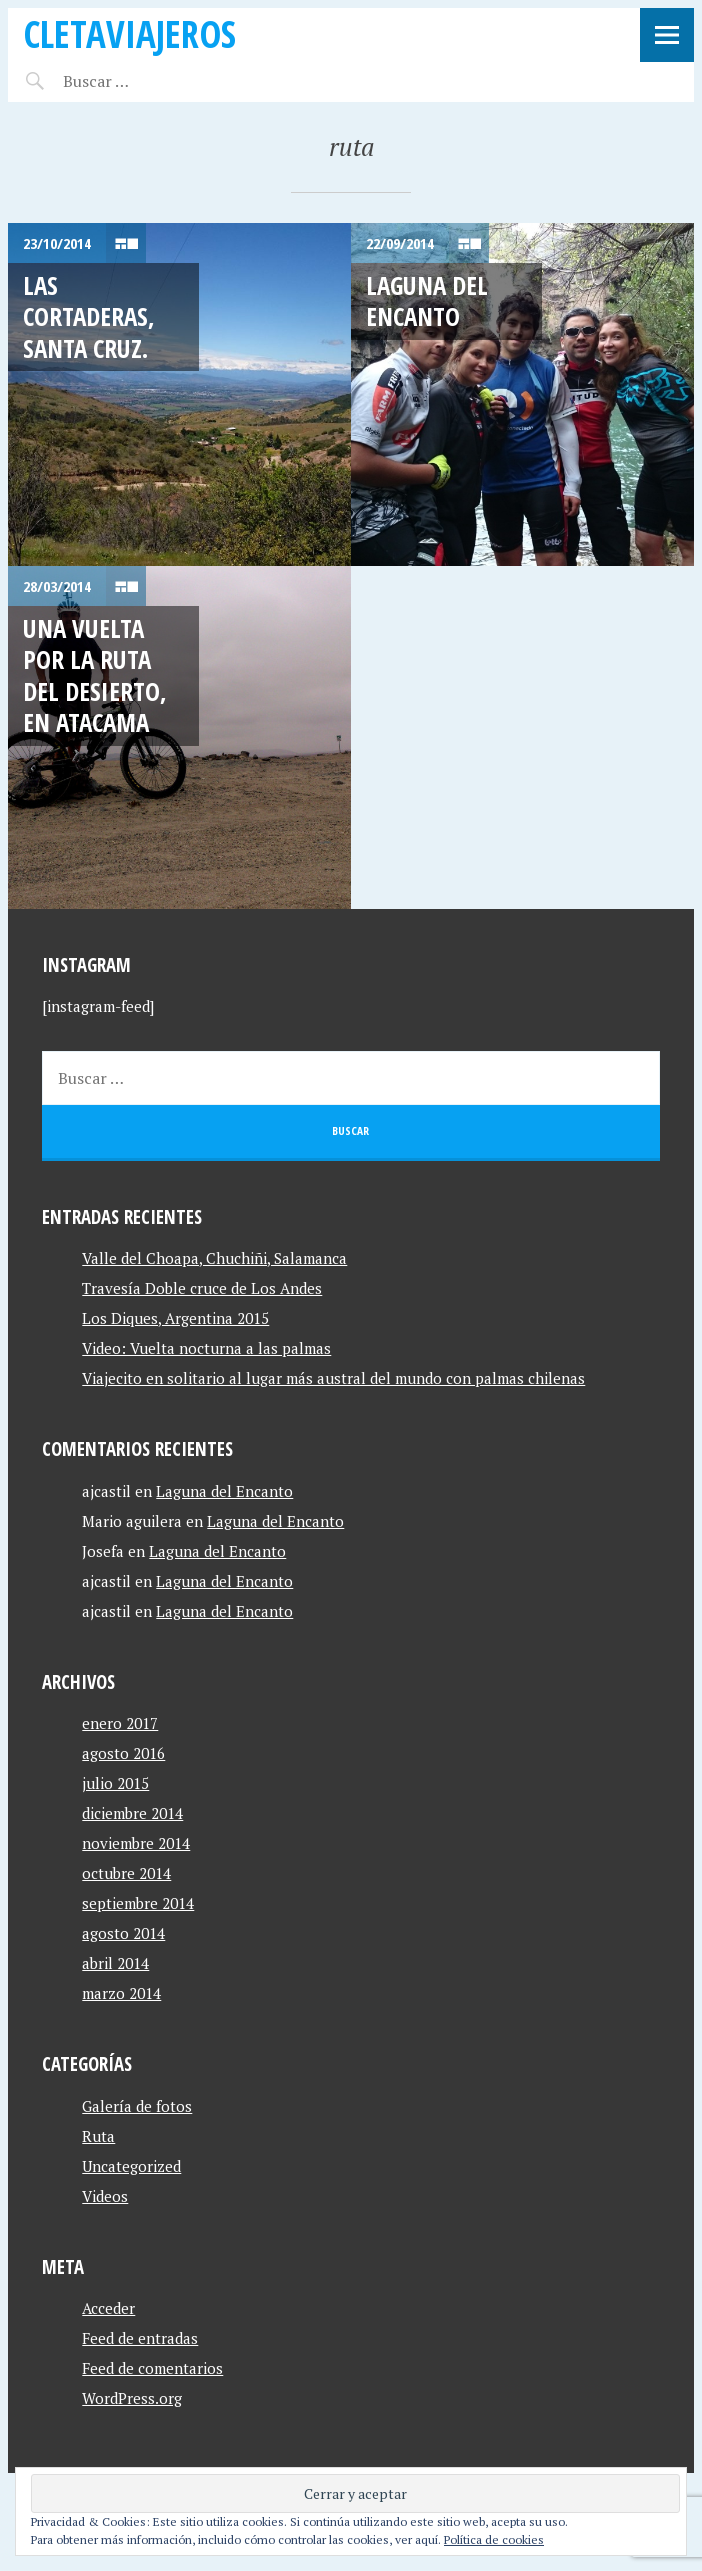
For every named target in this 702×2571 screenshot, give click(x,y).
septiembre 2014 (138, 1903)
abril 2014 (115, 1963)
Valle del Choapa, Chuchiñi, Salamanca (214, 1258)
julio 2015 (115, 1783)
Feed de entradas (140, 2338)
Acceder (108, 2308)
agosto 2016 (123, 1753)
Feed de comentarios (152, 2368)
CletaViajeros (129, 33)
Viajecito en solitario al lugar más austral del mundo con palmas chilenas (333, 1378)
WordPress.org (132, 2398)
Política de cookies (494, 2539)
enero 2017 (120, 1723)
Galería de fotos (137, 2106)
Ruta (98, 2136)
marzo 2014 (121, 1993)
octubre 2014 (126, 1873)
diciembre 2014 (132, 1813)
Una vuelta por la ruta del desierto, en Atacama (95, 675)
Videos (105, 2196)
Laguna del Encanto (427, 300)
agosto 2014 (123, 1933)
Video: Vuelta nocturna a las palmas (206, 1348)
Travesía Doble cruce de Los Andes (202, 1288)
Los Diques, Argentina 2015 (175, 1318)
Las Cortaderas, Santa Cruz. (89, 316)
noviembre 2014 (136, 1843)
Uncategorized (131, 2166)
